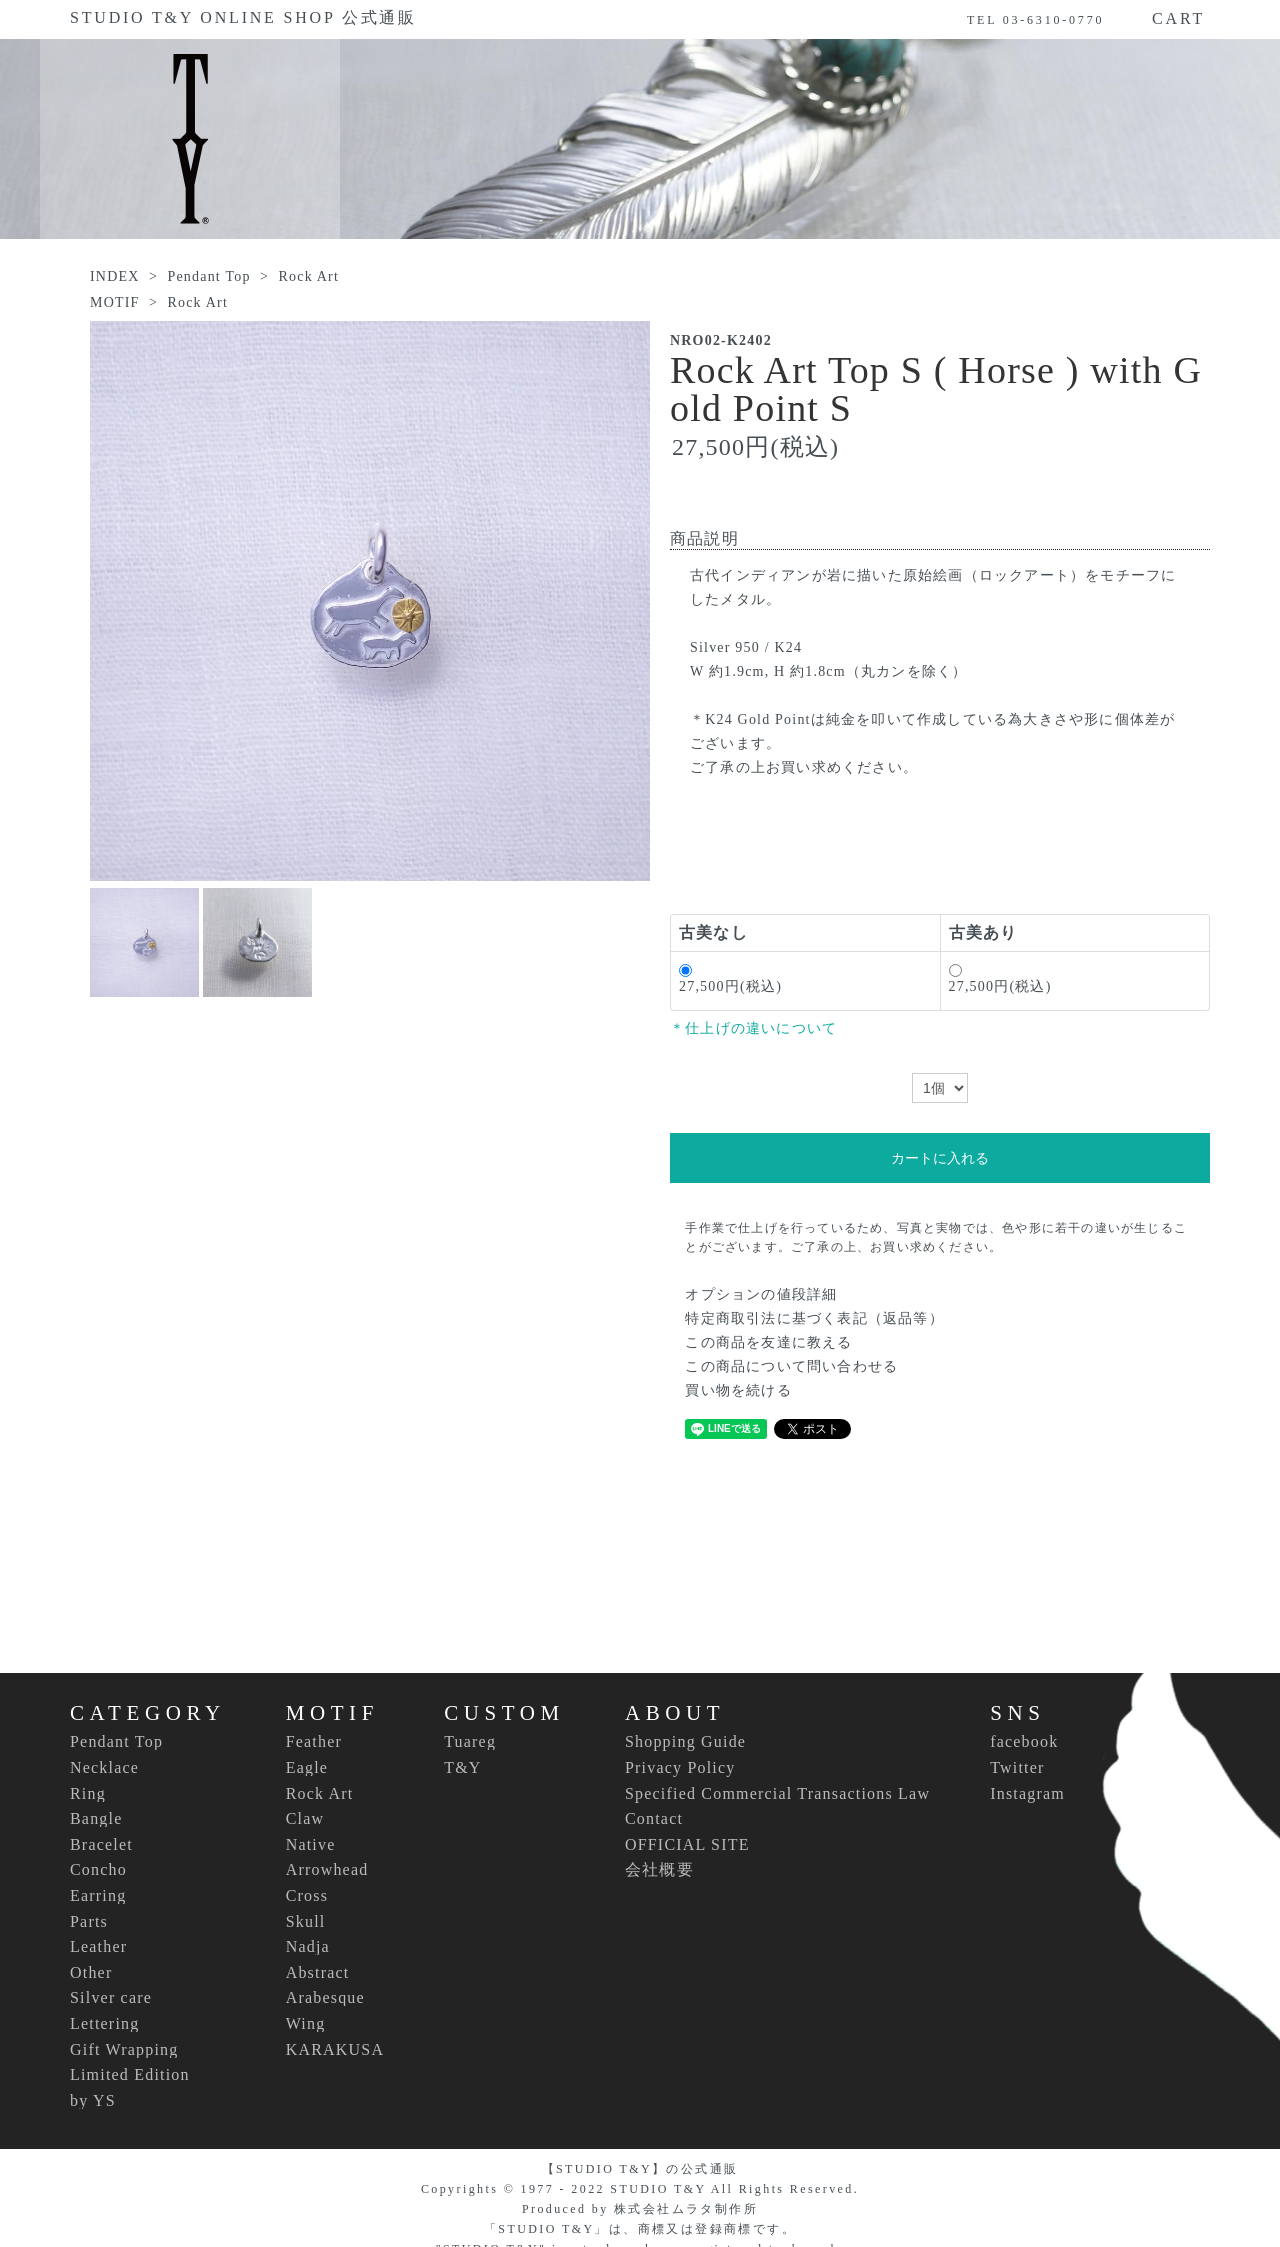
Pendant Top (208, 276)
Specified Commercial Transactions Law (777, 1793)
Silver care (111, 1998)
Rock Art (308, 276)
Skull (306, 1922)
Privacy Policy (680, 1767)
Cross (307, 1896)
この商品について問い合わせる (791, 1366)
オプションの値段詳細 (761, 1294)
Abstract (318, 1973)
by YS (93, 2101)
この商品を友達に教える (768, 1342)
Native (311, 1845)
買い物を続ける (738, 1390)
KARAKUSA (335, 2050)
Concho (98, 1870)
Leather (98, 1947)
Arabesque (325, 1998)
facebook (1024, 1741)
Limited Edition (130, 2075)
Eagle (307, 1768)
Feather (314, 1742)
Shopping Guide (685, 1741)
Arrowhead (327, 1870)
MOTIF (115, 302)
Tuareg (470, 1742)
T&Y (462, 1768)
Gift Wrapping (124, 2050)
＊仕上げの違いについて (753, 1028)
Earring (98, 1896)
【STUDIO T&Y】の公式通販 (640, 2169)
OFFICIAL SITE (687, 1844)
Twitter (1017, 1767)
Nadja (308, 1947)
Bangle (96, 1819)
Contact (654, 1818)
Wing (306, 2024)
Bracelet (101, 1845)
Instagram (1027, 1793)
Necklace (104, 1768)
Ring (88, 1794)
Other (91, 1973)
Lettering (104, 2024)
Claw (305, 1819)
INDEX (115, 276)
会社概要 (659, 1869)
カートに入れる (940, 1158)
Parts (89, 1922)
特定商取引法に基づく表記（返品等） (814, 1318)
